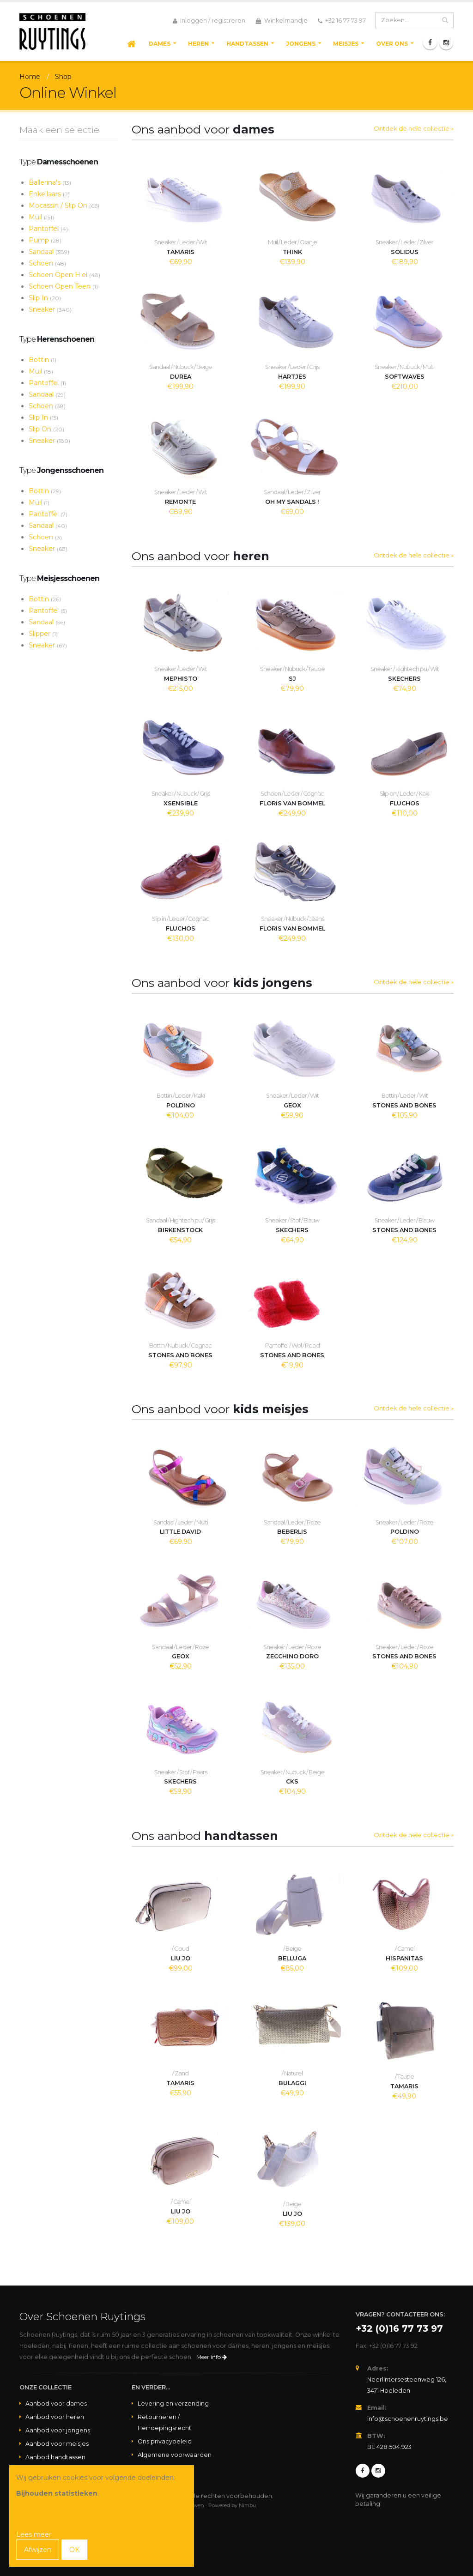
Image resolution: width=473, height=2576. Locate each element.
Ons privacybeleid (165, 2441)
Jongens (300, 43)
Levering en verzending (173, 2403)
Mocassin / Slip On (64, 205)
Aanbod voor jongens (57, 2430)
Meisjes (345, 43)
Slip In (45, 298)
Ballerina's (50, 182)
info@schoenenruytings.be (407, 2418)
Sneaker (50, 309)
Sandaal (49, 252)
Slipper (43, 633)
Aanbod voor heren (54, 2416)
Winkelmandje (281, 20)
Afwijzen (37, 2550)
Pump (45, 240)
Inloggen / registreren (209, 20)
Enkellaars (49, 194)
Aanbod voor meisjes (57, 2443)
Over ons (392, 43)
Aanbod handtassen (55, 2457)
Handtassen (247, 43)
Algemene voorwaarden (175, 2454)
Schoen (47, 263)
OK (74, 2550)
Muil (41, 217)
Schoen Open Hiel (64, 275)
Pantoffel (48, 228)
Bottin (42, 360)
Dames (159, 43)
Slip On (46, 429)
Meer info (211, 2356)
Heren (198, 43)
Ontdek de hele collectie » (414, 128)
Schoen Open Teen (63, 286)
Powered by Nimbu (232, 2505)
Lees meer (33, 2534)
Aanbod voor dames (56, 2403)
